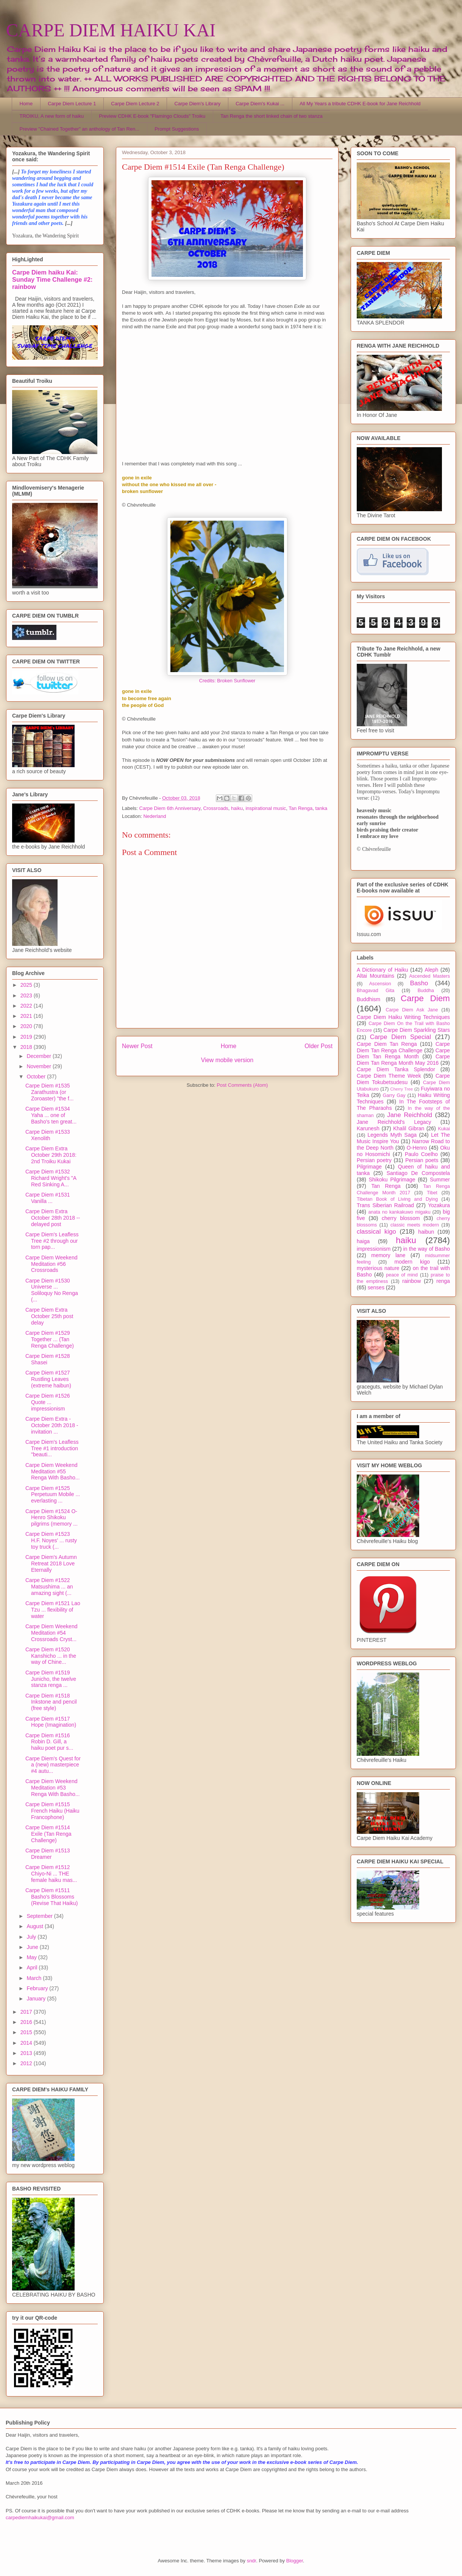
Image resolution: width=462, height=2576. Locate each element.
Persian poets (421, 1160)
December (39, 1056)
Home (26, 103)
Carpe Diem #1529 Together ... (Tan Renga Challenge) (49, 1339)
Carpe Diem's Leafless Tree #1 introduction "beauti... (51, 1448)
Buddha (426, 990)
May (32, 1957)
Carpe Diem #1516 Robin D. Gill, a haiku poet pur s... (49, 1741)
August (35, 1926)
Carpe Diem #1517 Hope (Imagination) (50, 1722)
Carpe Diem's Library (198, 103)
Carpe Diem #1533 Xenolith (47, 1135)
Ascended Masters (429, 976)
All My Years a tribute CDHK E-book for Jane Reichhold (360, 103)
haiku (237, 808)
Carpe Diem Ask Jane (412, 1010)
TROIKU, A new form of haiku (52, 116)
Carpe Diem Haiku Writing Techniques (403, 1017)
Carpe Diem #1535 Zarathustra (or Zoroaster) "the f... (49, 1092)
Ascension (380, 983)
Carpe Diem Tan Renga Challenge (403, 1047)
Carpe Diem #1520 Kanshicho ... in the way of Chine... (50, 1655)
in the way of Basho (426, 1249)
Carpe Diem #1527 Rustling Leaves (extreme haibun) (48, 1379)
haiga (363, 1241)
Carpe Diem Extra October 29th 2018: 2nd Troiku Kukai (50, 1154)
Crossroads (215, 808)
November (39, 1066)
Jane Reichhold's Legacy (394, 1122)
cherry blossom (401, 1218)
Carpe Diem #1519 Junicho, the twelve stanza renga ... (50, 1678)
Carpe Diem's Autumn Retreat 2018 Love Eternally (51, 1563)
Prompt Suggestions (177, 129)
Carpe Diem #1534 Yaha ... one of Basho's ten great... (50, 1115)
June (33, 1947)
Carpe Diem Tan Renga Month (403, 1053)
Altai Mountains (375, 976)
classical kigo (376, 1231)
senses (376, 1287)
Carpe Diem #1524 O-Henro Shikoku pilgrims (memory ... (51, 1517)
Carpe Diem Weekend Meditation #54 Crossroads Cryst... (51, 1632)
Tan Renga (300, 808)
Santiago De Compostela (418, 1173)
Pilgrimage (369, 1167)
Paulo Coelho (421, 1154)
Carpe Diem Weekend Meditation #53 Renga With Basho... (52, 1787)
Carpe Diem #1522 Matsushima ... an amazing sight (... (49, 1586)
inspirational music (265, 808)
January (37, 1999)
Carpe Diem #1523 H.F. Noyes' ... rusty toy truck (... (51, 1540)
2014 (27, 2043)
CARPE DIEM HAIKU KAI (110, 30)
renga (443, 1281)
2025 (27, 985)
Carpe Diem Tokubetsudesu (403, 1079)
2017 (27, 2012)
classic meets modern (414, 1225)
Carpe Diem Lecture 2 (135, 103)
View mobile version (227, 1060)
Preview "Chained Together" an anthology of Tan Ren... (80, 129)
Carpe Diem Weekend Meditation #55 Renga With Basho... (52, 1471)
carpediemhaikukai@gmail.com (40, 2517)
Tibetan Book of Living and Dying (397, 1199)
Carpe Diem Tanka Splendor (396, 1069)
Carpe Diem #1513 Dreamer (47, 1853)
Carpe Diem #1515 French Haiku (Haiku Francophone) (52, 1810)
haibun (426, 1232)
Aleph (432, 970)
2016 (27, 2022)
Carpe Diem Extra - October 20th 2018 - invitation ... (51, 1425)
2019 (27, 1037)
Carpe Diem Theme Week (389, 1076)
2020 (27, 1026)
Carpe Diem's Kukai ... (260, 103)
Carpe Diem (425, 998)
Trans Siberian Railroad (385, 1205)
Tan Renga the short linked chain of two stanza (271, 116)
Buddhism (368, 999)
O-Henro (417, 1148)
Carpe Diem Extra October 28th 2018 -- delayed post (52, 1217)
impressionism (373, 1249)
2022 (27, 1006)
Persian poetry (374, 1160)
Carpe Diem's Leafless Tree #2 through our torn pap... (51, 1240)
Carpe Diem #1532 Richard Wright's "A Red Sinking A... (50, 1178)
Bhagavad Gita (375, 990)
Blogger (294, 2561)
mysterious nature (378, 1268)
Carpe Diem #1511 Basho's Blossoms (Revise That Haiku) (51, 1896)
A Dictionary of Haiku (382, 970)
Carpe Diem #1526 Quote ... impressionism (47, 1402)
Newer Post (137, 1046)
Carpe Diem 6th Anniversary (170, 808)
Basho (419, 983)
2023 (27, 995)
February (38, 1988)
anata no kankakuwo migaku (399, 1212)
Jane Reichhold (409, 1115)
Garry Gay (394, 1095)
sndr (251, 2561)
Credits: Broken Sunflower (227, 680)
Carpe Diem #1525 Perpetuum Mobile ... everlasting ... (52, 1494)
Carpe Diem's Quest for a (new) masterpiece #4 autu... (53, 1764)
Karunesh (368, 1128)
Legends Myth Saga (392, 1135)
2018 (27, 1047)
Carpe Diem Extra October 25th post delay (49, 1316)
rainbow (411, 1281)
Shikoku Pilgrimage (392, 1179)
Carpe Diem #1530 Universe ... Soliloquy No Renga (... (51, 1290)
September (40, 1916)
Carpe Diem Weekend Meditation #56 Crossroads (51, 1263)
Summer (440, 1179)
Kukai (444, 1128)
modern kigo (412, 1262)
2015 (27, 2032)
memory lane (388, 1255)
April (33, 1967)
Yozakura (439, 1205)
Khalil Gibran (408, 1128)
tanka (321, 808)
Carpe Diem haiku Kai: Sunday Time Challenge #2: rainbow (52, 279)
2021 (27, 1016)
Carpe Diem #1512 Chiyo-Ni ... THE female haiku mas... (51, 1873)
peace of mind (402, 1275)
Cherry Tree (401, 1089)
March (35, 1978)
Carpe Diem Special (400, 1037)
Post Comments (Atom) (242, 1085)
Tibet (432, 1192)
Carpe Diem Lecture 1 (72, 103)
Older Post (318, 1046)
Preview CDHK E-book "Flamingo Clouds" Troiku (152, 116)
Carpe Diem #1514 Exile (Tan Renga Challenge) (48, 1833)
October (37, 1076)
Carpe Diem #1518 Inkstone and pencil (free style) (51, 1702)
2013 (27, 2053)
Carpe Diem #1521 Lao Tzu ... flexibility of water (52, 1609)
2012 (27, 2063)
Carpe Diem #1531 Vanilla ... (47, 1198)
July (32, 1937)
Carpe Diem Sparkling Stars (417, 1030)
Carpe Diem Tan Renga (387, 1044)
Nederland (154, 816)
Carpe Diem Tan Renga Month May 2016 (403, 1059)
